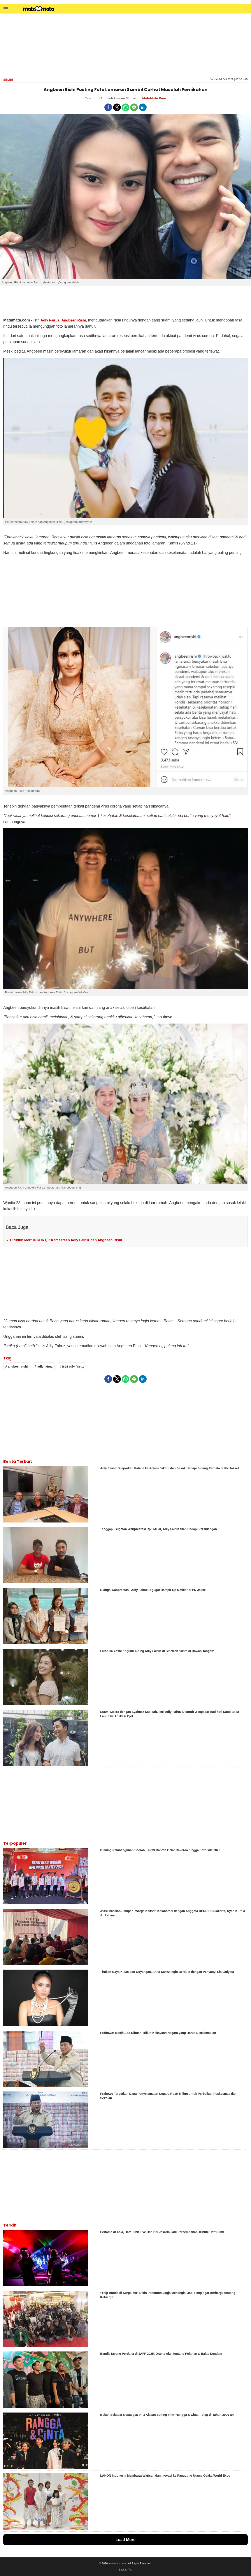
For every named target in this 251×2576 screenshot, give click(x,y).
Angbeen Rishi (73, 320)
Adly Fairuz (49, 320)
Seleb (8, 79)
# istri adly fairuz (72, 1366)
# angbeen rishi (16, 1366)
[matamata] (38, 9)
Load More (125, 2539)
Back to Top (125, 2569)
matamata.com (117, 2563)
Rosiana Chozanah (127, 98)
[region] (125, 45)
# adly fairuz (44, 1366)
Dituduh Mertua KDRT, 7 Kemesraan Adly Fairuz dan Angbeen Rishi (66, 1240)
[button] (5, 8)
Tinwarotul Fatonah (99, 98)
